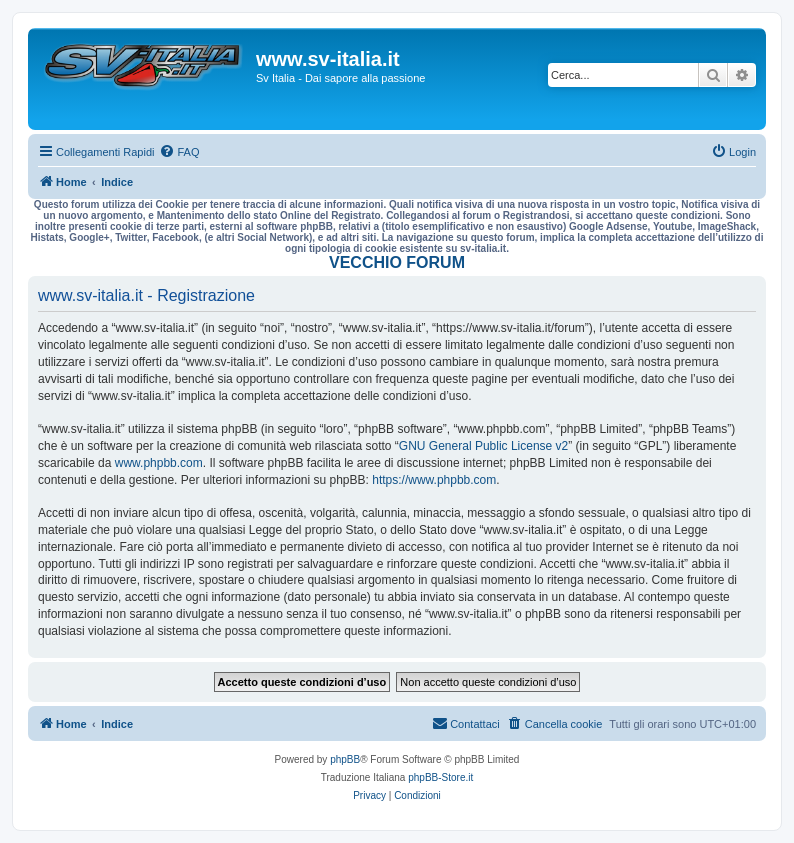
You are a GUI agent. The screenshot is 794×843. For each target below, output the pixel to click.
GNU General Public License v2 (483, 446)
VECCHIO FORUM (397, 262)
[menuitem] (179, 152)
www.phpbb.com (159, 463)
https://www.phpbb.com (434, 480)
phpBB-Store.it (440, 777)
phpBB (345, 759)
